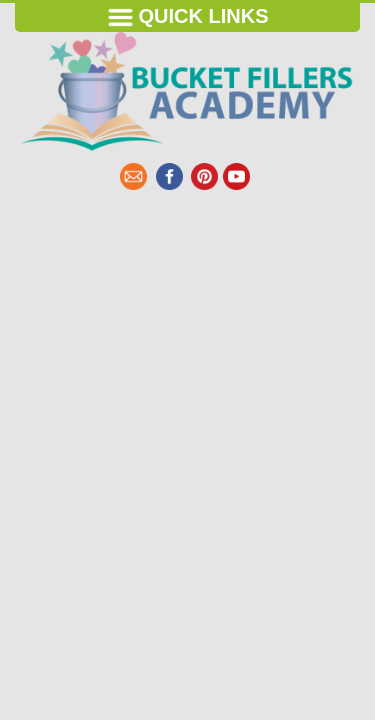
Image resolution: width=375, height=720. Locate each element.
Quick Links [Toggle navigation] (188, 17)
